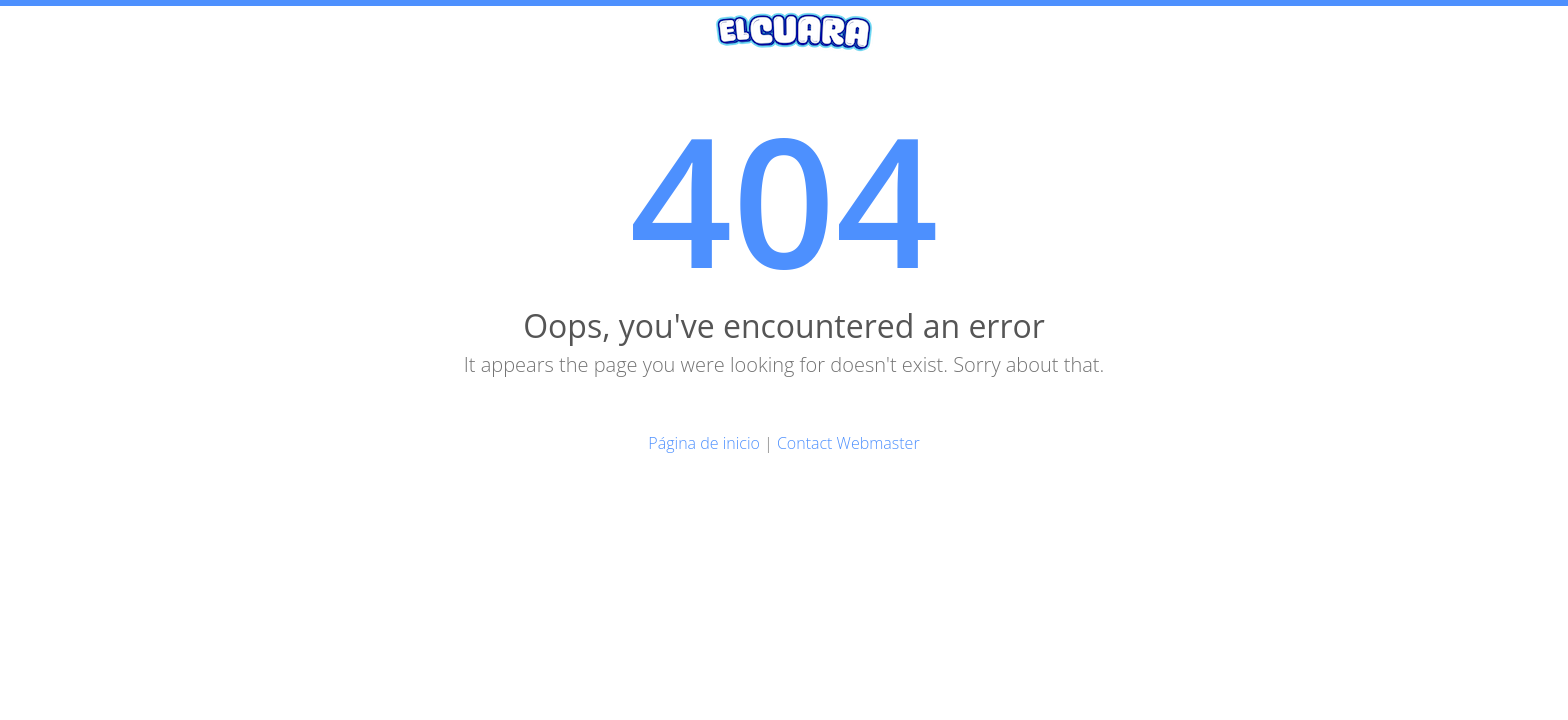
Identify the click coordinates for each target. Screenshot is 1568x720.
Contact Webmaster (848, 443)
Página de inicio (704, 443)
